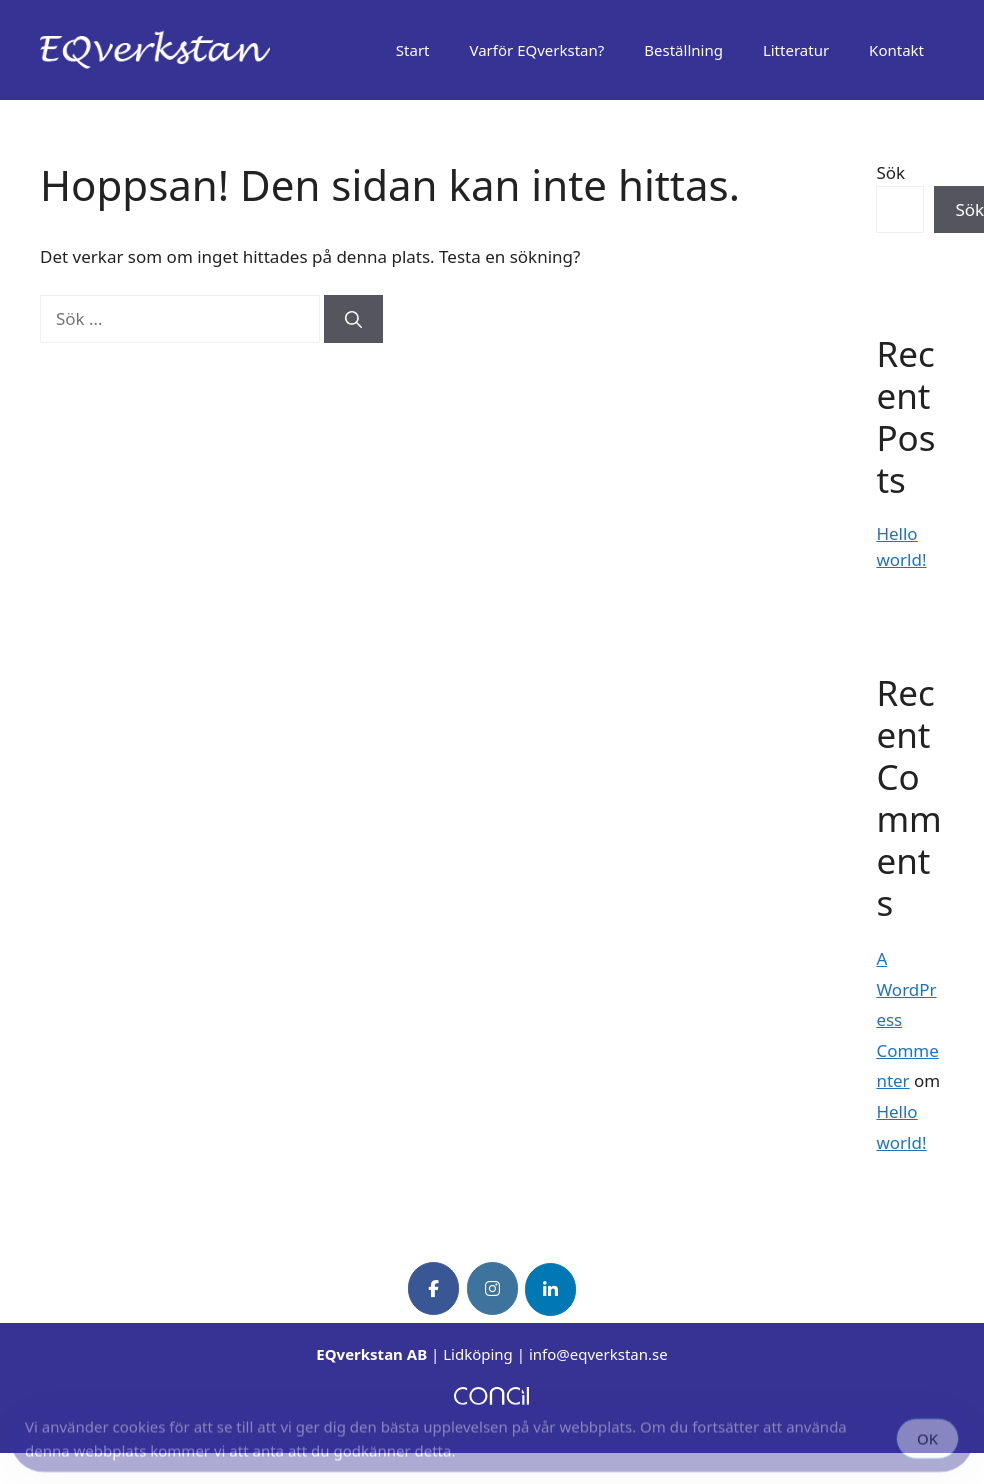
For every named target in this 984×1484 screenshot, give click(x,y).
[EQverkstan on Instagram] (492, 1288)
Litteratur (796, 50)
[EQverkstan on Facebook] (433, 1288)
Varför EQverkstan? (537, 50)
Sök (890, 172)
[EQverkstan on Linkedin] (550, 1289)
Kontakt (896, 50)
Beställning (683, 50)
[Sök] (353, 319)
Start (413, 50)
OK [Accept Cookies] (927, 1441)
